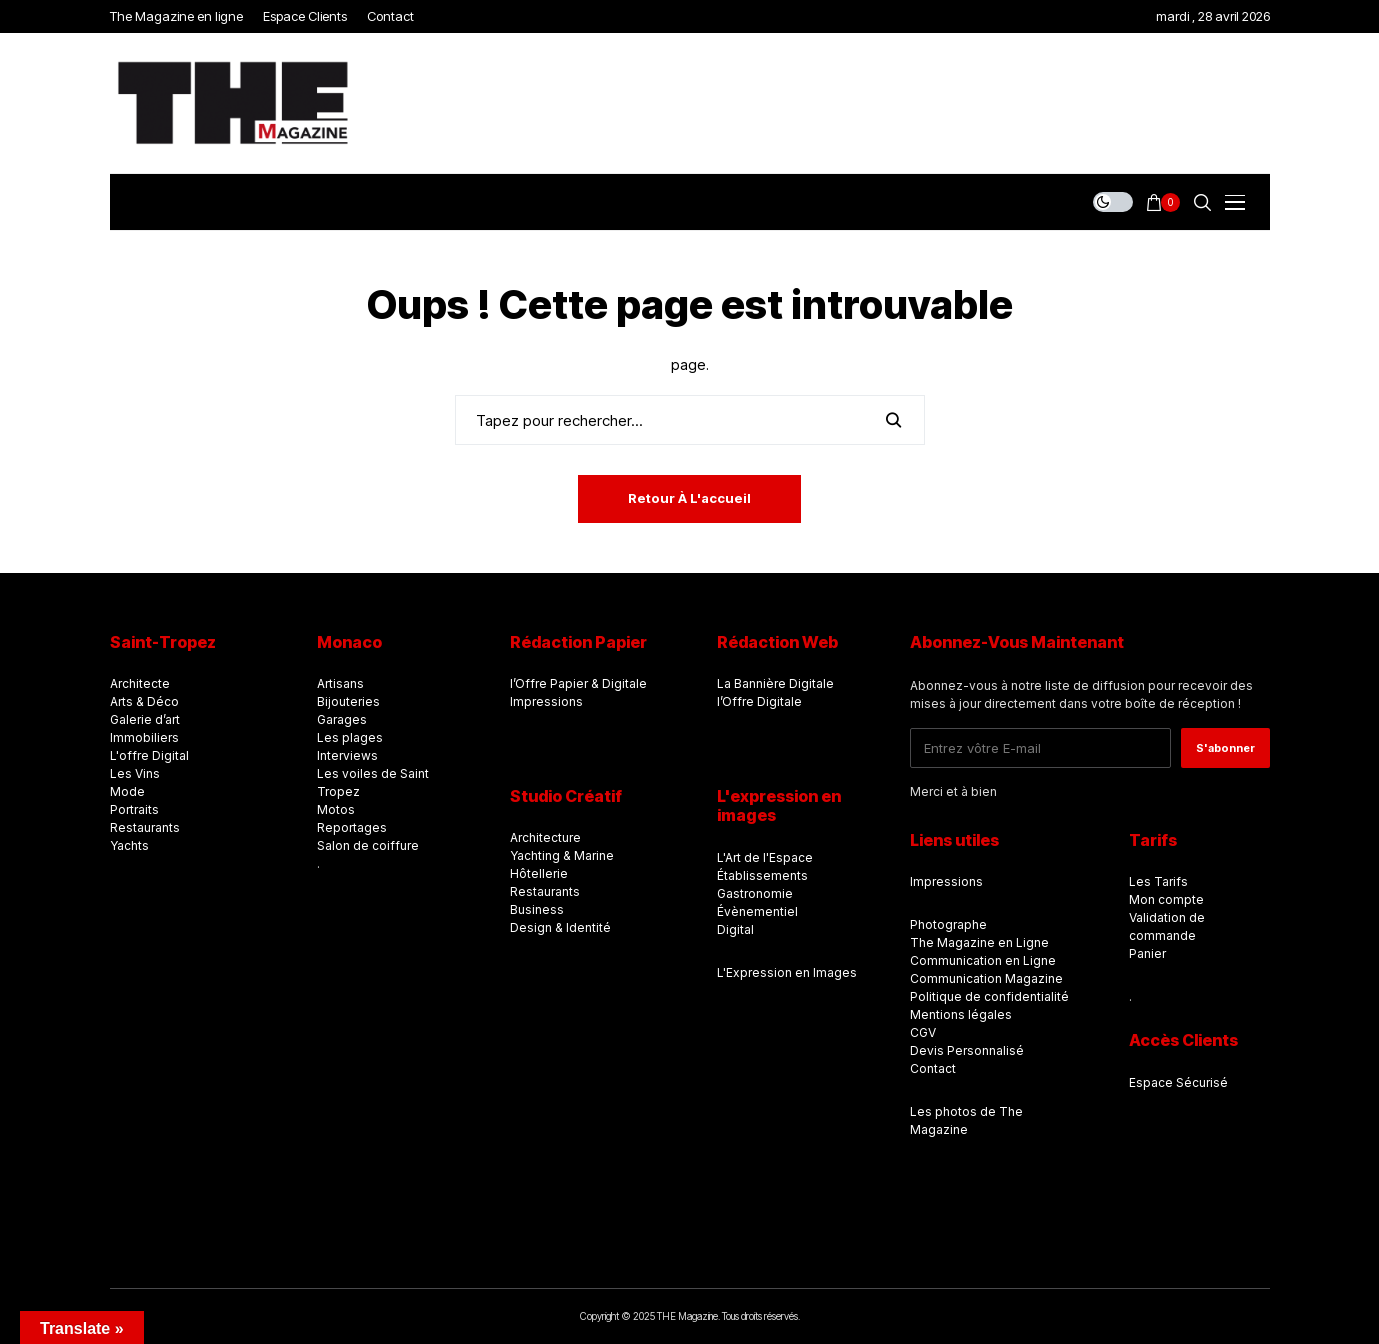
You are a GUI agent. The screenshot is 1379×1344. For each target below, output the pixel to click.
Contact (933, 1068)
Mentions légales (961, 1014)
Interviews (347, 755)
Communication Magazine (986, 978)
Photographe (948, 924)
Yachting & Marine (562, 855)
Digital (735, 929)
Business (537, 909)
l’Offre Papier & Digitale (578, 683)
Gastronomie (755, 893)
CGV (923, 1032)
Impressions (546, 701)
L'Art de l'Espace (765, 857)
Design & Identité (560, 927)
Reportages (352, 827)
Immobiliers (144, 737)
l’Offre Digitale (759, 701)
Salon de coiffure (368, 845)
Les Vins (135, 773)
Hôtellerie (539, 873)
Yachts (129, 845)
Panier (1147, 953)
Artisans (340, 683)
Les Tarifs (1158, 881)
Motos (336, 809)
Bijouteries (348, 701)
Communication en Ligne (983, 960)
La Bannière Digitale (775, 683)
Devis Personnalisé (967, 1050)
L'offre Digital (149, 755)
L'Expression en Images (787, 972)
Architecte (140, 683)
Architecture (545, 837)
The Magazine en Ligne (979, 942)
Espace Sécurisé (1178, 1082)
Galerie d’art (145, 719)
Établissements (762, 875)
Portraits (134, 809)
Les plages (350, 737)
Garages (342, 719)
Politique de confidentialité (989, 996)
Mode (127, 791)
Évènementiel (757, 911)
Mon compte (1166, 899)
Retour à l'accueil (689, 498)
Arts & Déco (144, 701)
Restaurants (145, 827)
